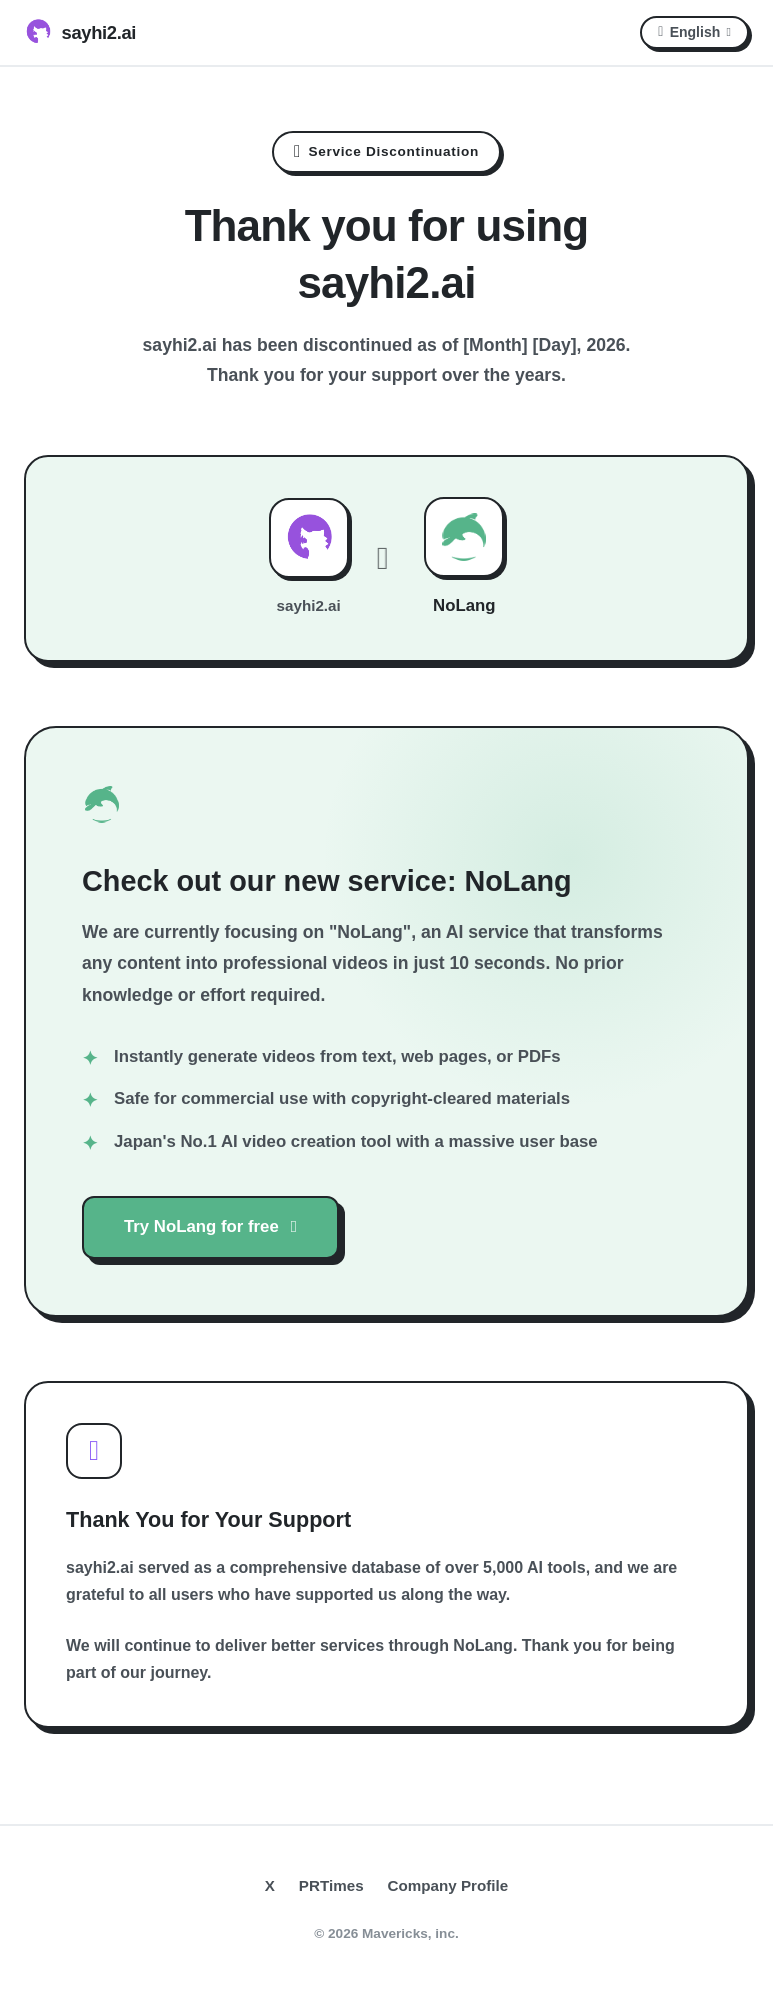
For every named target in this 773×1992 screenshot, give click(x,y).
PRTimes (331, 1885)
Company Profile (448, 1885)
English (694, 32)
